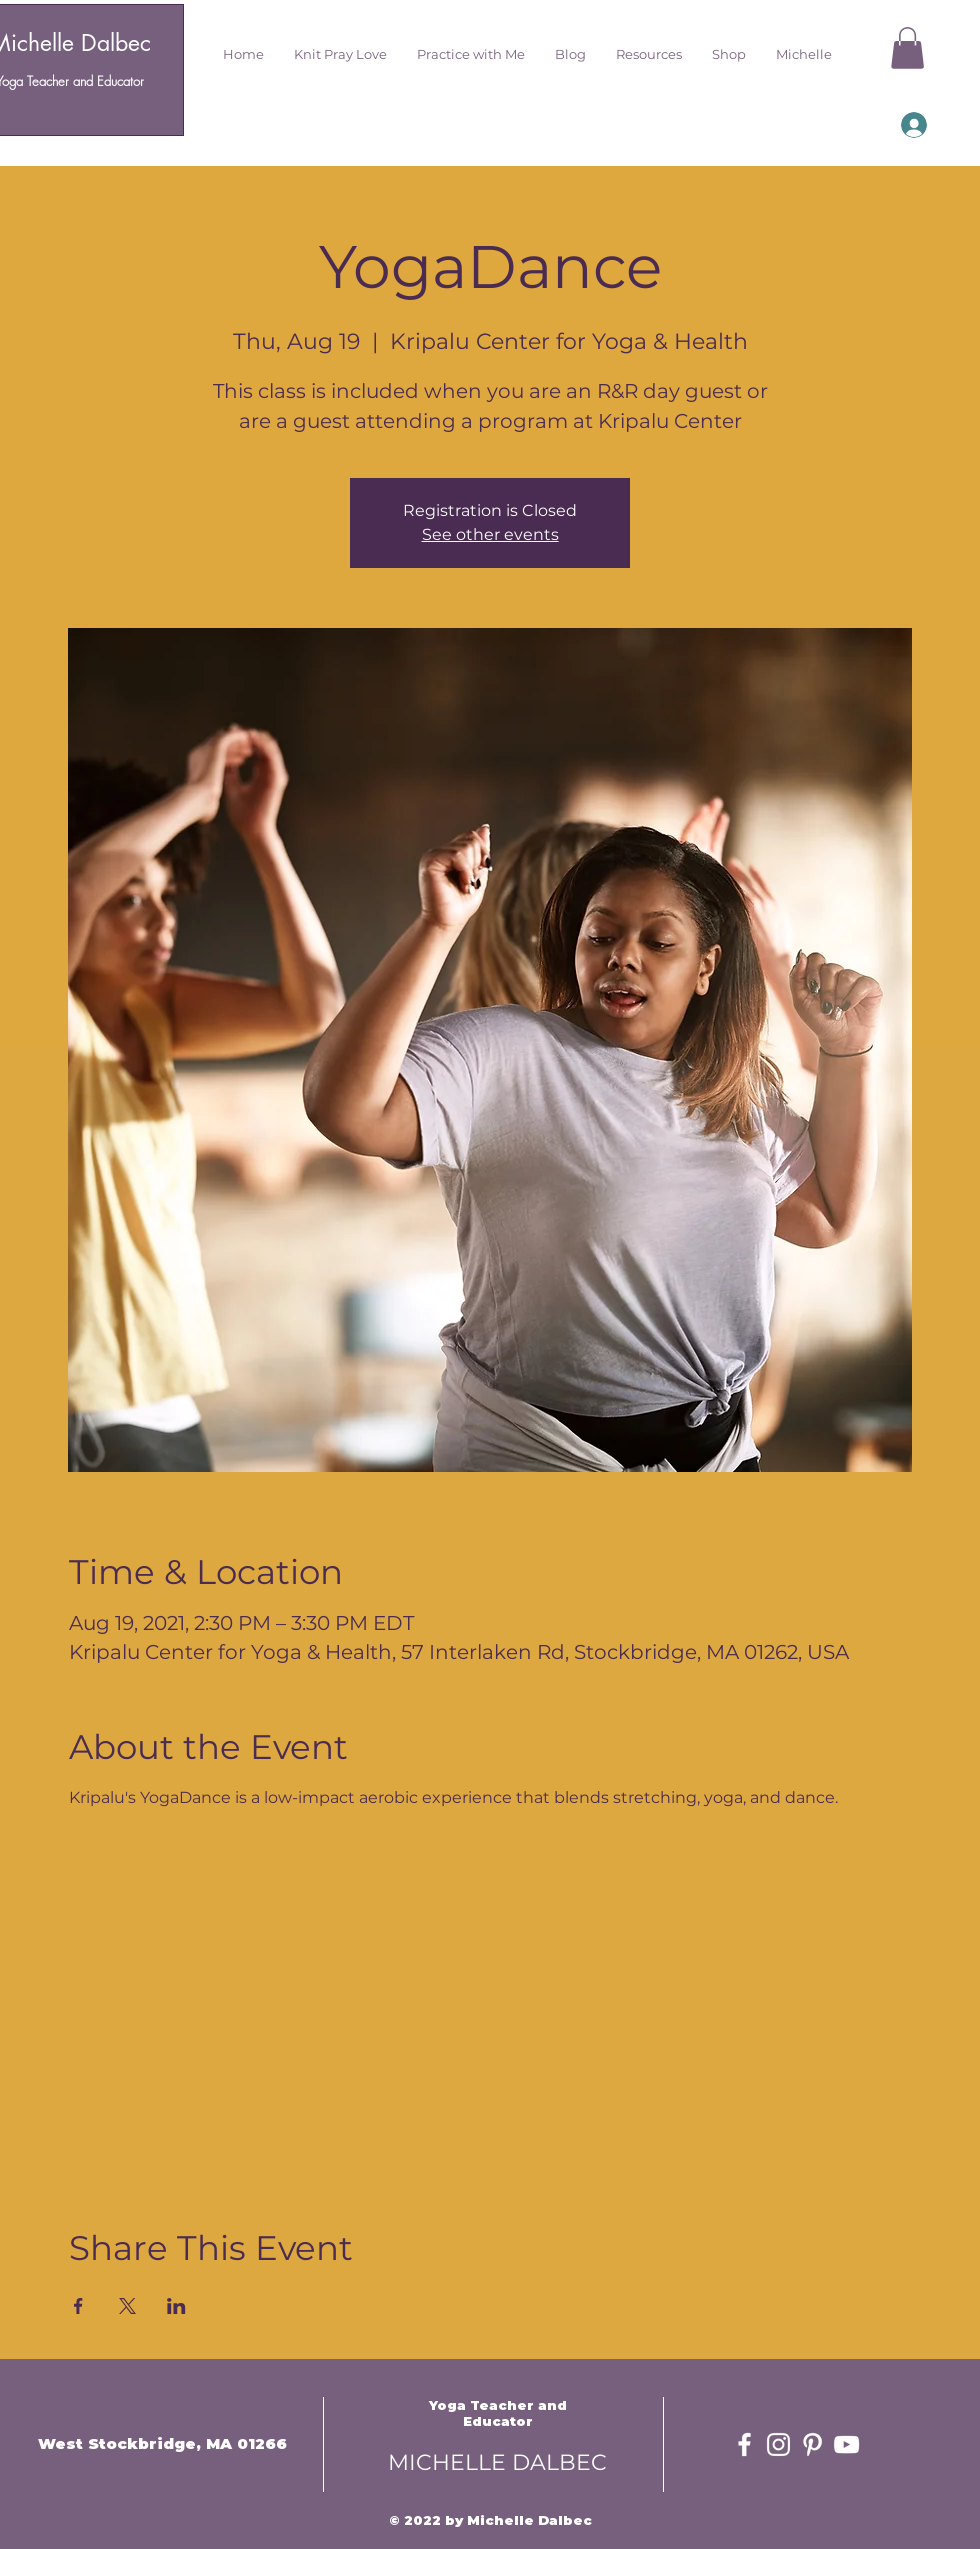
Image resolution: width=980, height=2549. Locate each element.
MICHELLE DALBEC (497, 2462)
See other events (490, 534)
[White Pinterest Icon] (812, 2444)
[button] (340, 54)
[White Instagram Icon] (778, 2444)
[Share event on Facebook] (78, 2306)
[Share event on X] (127, 2306)
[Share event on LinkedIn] (176, 2306)
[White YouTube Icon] (846, 2444)
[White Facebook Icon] (744, 2444)
